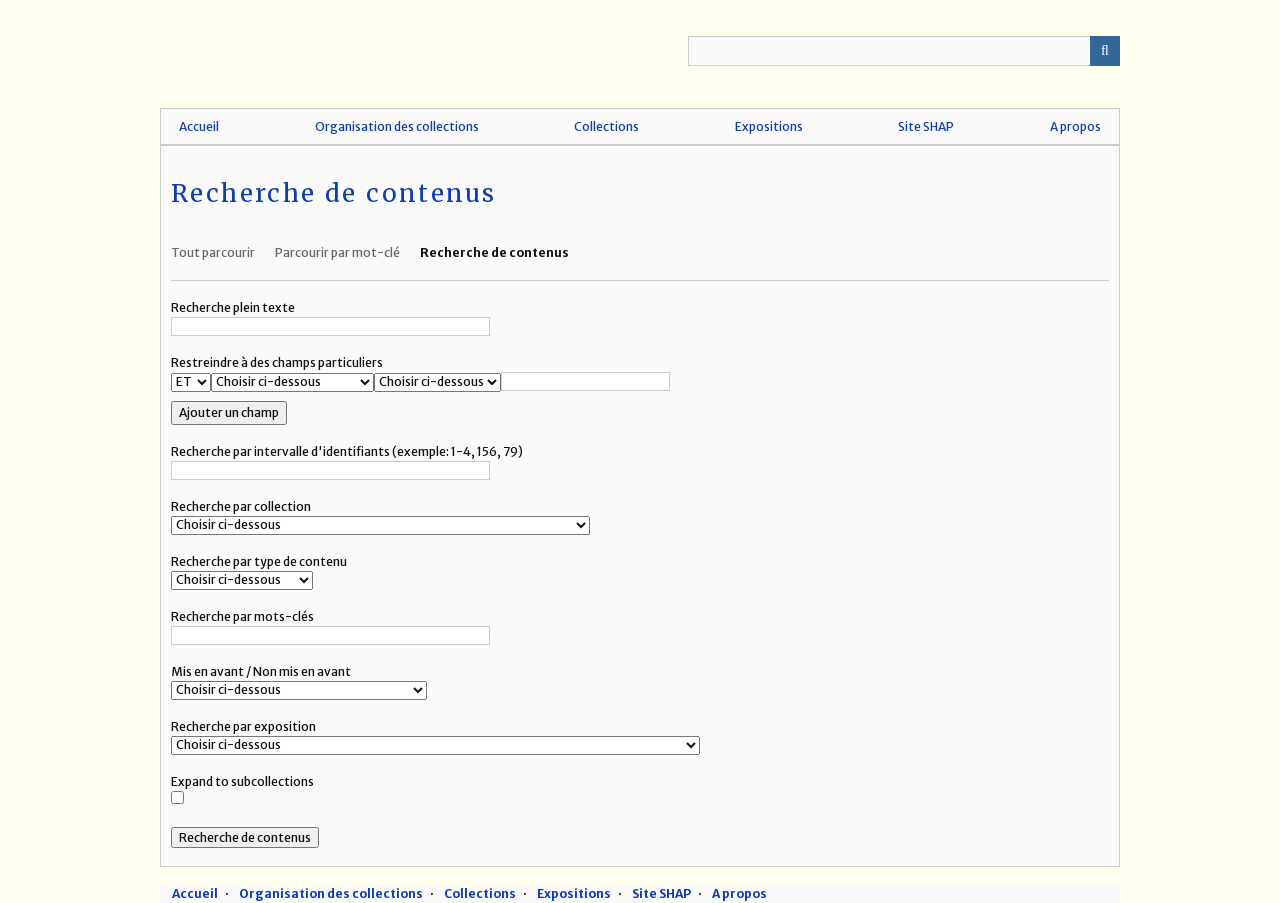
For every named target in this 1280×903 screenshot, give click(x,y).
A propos (1075, 126)
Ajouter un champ (229, 412)
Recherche (1105, 51)
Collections (606, 126)
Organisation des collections (397, 126)
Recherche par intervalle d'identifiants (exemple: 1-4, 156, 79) (347, 451)
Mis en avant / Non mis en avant (261, 671)
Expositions (769, 126)
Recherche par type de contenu (259, 561)
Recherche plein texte (233, 307)
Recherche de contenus (494, 252)
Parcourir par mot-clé (337, 252)
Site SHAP (926, 126)
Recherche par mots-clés (242, 616)
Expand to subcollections (242, 781)
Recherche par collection (241, 506)
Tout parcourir (213, 252)
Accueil (199, 126)
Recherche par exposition (243, 726)
